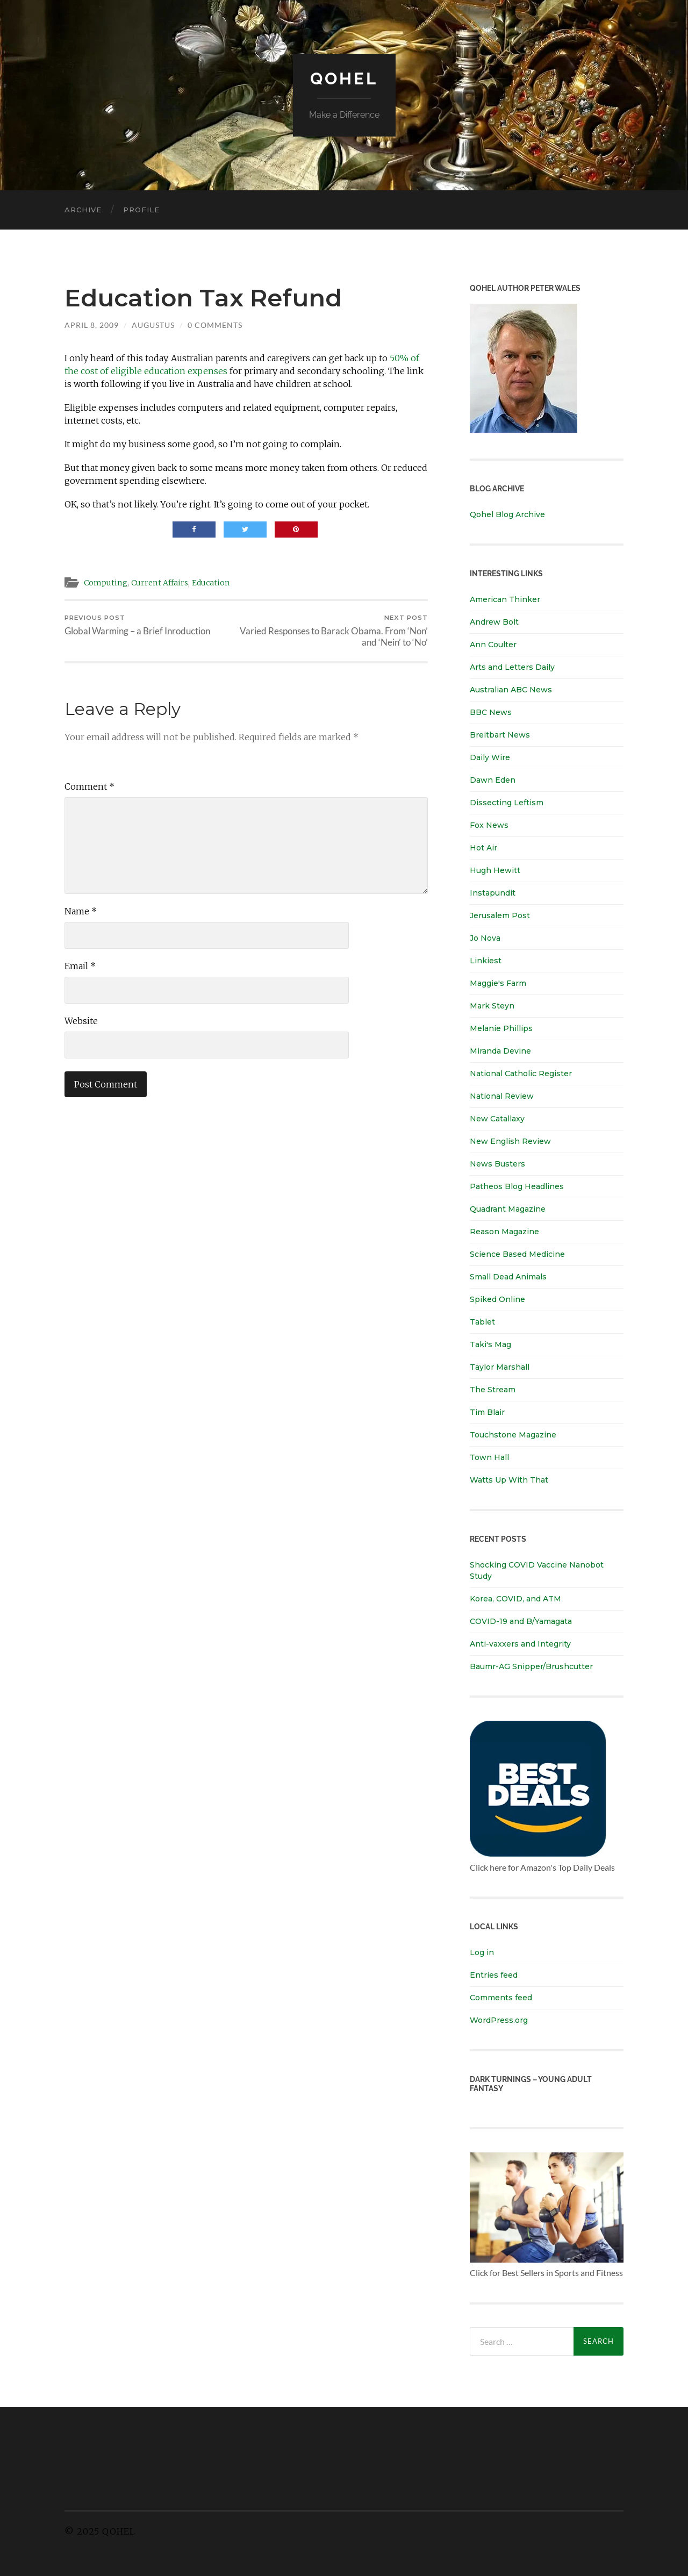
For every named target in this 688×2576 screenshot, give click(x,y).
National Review (502, 1096)
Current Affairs (164, 582)
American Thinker (505, 599)
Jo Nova (485, 938)
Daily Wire (490, 757)
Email (80, 966)
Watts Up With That (509, 1480)
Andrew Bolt (494, 622)
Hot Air (483, 848)
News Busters (497, 1164)
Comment (89, 787)
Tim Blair (487, 1412)
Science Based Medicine (517, 1254)
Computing (107, 582)
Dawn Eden (492, 780)
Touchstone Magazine (513, 1435)
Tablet (482, 1322)
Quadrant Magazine (508, 1209)
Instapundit (492, 893)
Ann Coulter (493, 644)
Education (217, 582)
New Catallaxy (497, 1119)
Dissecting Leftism (506, 802)
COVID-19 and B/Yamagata (522, 1621)
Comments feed (501, 1997)
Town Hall (489, 1457)
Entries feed (494, 1975)
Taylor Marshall (499, 1367)
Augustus (153, 325)
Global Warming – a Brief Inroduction (137, 625)
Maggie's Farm (498, 983)
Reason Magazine (504, 1231)
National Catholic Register (521, 1073)
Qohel (344, 78)
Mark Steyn (492, 1006)
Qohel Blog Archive (507, 514)
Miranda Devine (500, 1051)
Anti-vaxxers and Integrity (520, 1644)
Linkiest (485, 960)
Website (81, 1021)
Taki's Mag (490, 1344)
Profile (141, 209)
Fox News (489, 825)
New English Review (510, 1141)
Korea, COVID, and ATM (515, 1599)
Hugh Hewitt (495, 870)
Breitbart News (500, 735)
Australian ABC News (511, 690)
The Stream (492, 1389)
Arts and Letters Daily (512, 667)
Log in (482, 1952)
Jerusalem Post (500, 915)
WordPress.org (499, 2020)
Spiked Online (497, 1299)
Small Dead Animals (508, 1277)
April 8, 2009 (91, 325)
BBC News (491, 712)
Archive (83, 209)
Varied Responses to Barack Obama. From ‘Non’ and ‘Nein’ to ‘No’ (339, 631)
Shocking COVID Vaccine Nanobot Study (537, 1570)
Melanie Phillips (501, 1028)
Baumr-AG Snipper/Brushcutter (531, 1666)
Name (80, 911)
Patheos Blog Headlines (517, 1186)
